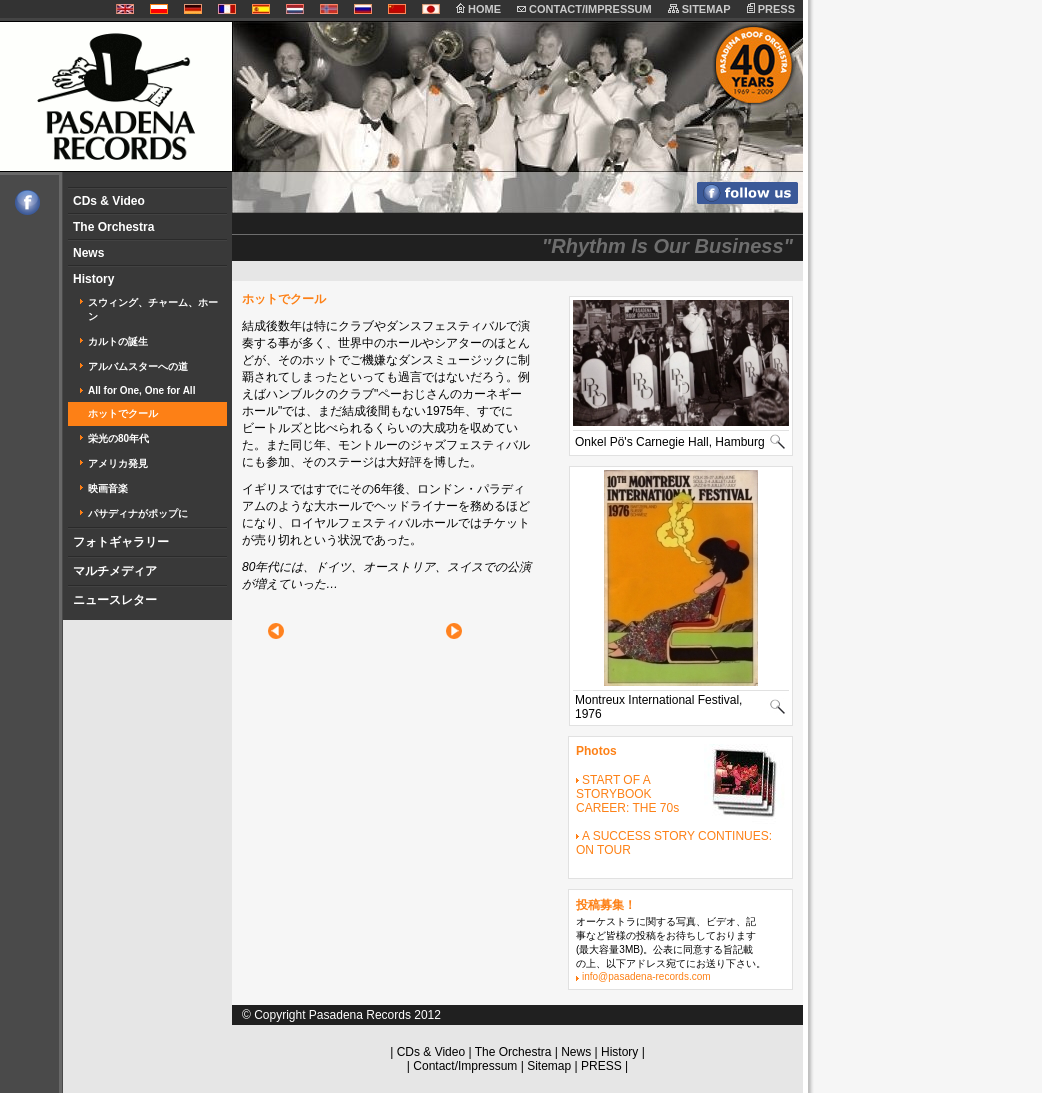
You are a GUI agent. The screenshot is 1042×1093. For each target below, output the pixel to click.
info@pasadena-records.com (646, 976)
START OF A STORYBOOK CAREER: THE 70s (627, 794)
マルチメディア (115, 571)
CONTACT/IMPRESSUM (584, 9)
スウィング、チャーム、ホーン (153, 309)
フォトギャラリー (121, 542)
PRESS (771, 9)
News (88, 253)
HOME (478, 9)
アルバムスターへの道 (138, 366)
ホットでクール (123, 413)
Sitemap (549, 1066)
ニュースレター (115, 600)
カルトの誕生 (118, 341)
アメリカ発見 (118, 463)
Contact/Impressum (465, 1066)
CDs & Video (109, 201)
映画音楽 (108, 488)
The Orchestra (113, 227)
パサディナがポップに (138, 513)
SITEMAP (699, 9)
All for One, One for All (141, 390)
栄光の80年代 (118, 438)
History (93, 279)
